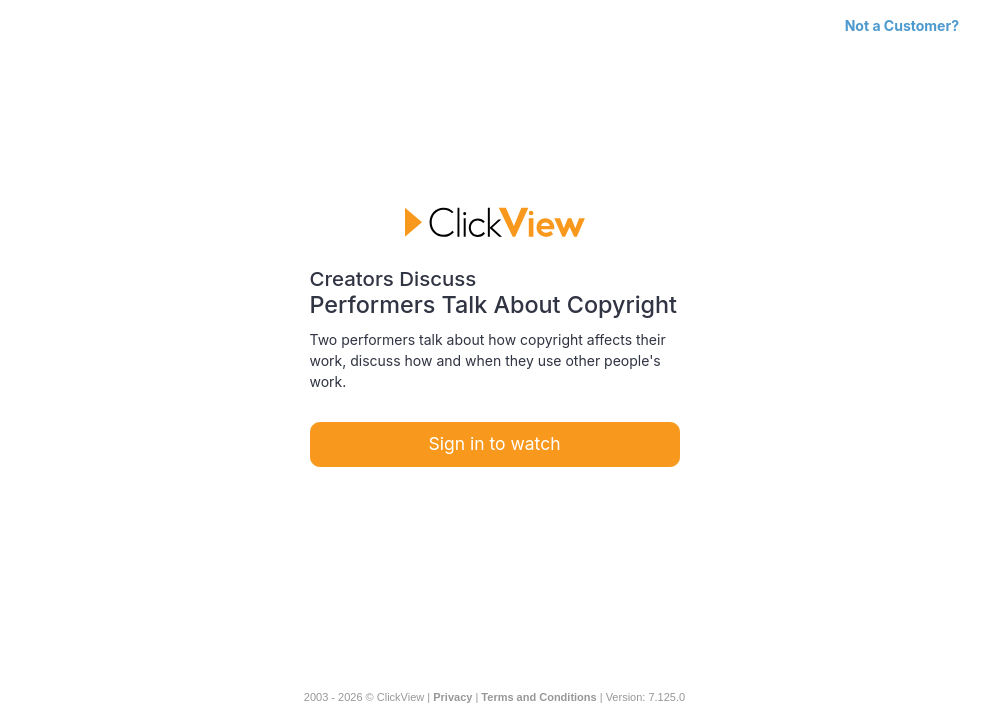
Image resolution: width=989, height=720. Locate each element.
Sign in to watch (495, 443)
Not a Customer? (902, 25)
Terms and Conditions (538, 697)
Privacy (452, 697)
